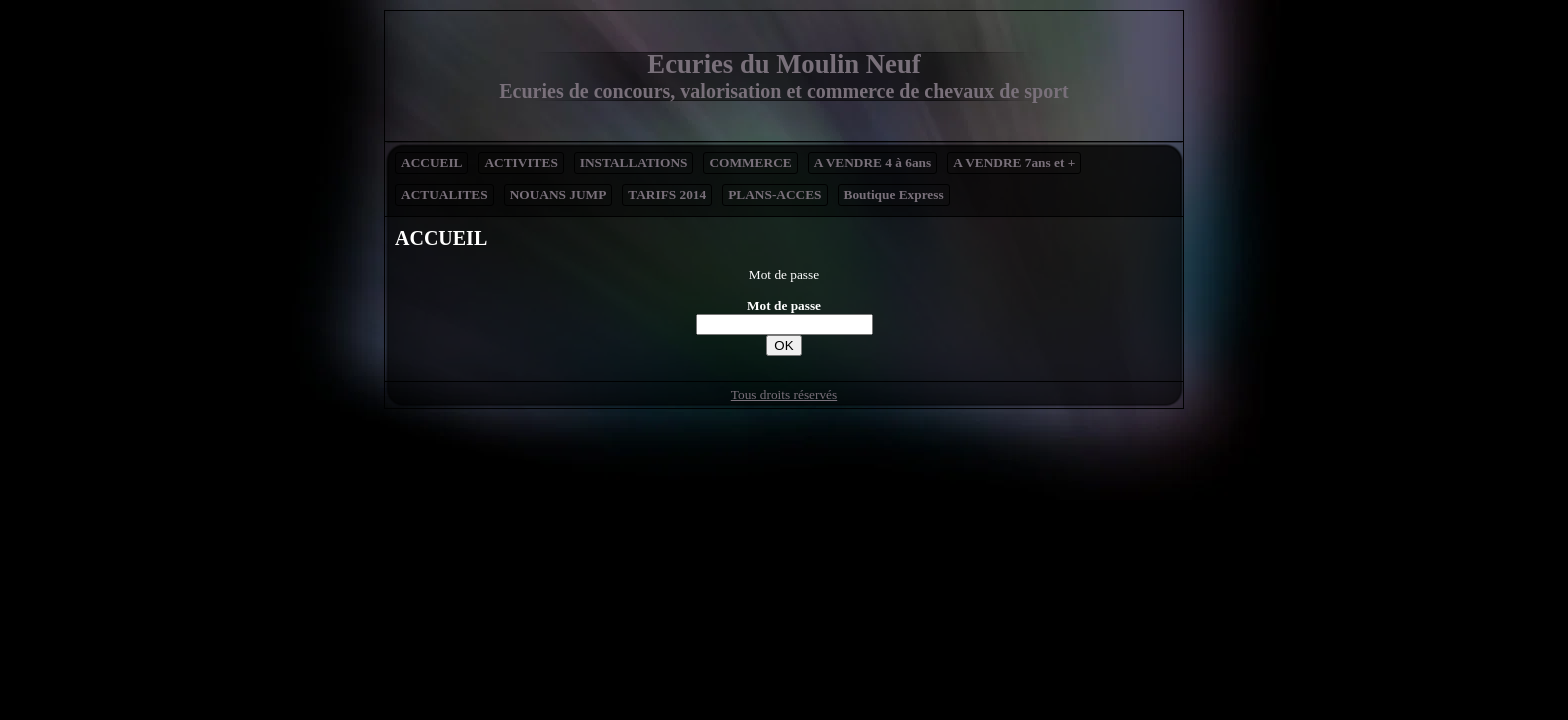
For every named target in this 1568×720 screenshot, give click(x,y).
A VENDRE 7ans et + (1014, 162)
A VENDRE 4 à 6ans (873, 162)
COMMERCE (750, 162)
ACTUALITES (444, 194)
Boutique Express (894, 194)
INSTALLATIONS (634, 162)
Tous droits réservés (784, 394)
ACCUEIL (431, 162)
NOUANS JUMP (558, 194)
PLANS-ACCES (774, 194)
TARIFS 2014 (667, 194)
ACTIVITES (520, 162)
